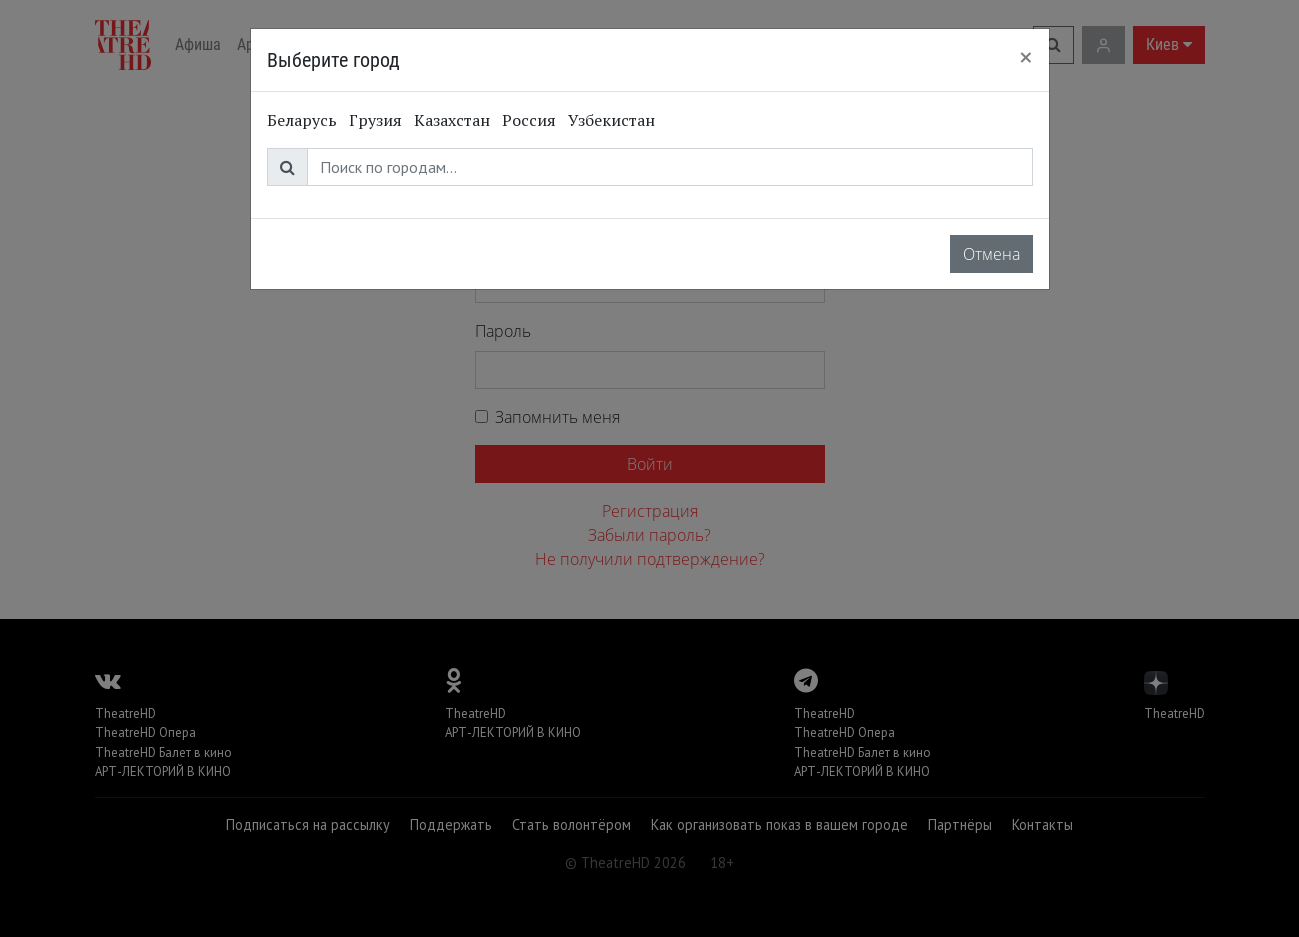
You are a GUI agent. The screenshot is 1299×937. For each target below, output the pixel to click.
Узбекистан (611, 120)
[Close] (1026, 57)
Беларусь (302, 120)
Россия (529, 120)
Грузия (375, 120)
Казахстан (452, 120)
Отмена (991, 254)
